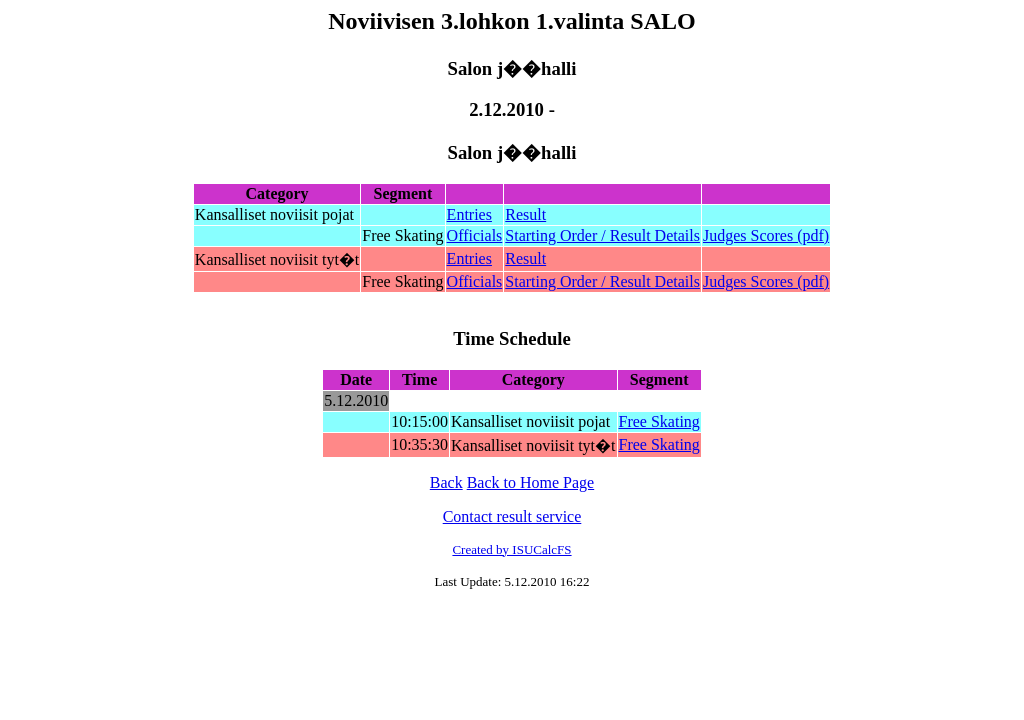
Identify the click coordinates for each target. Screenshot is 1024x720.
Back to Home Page (531, 482)
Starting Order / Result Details (602, 235)
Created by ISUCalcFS (511, 549)
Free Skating (659, 421)
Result (525, 214)
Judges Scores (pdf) (766, 235)
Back (446, 482)
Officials (475, 235)
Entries (469, 214)
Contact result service (512, 516)
